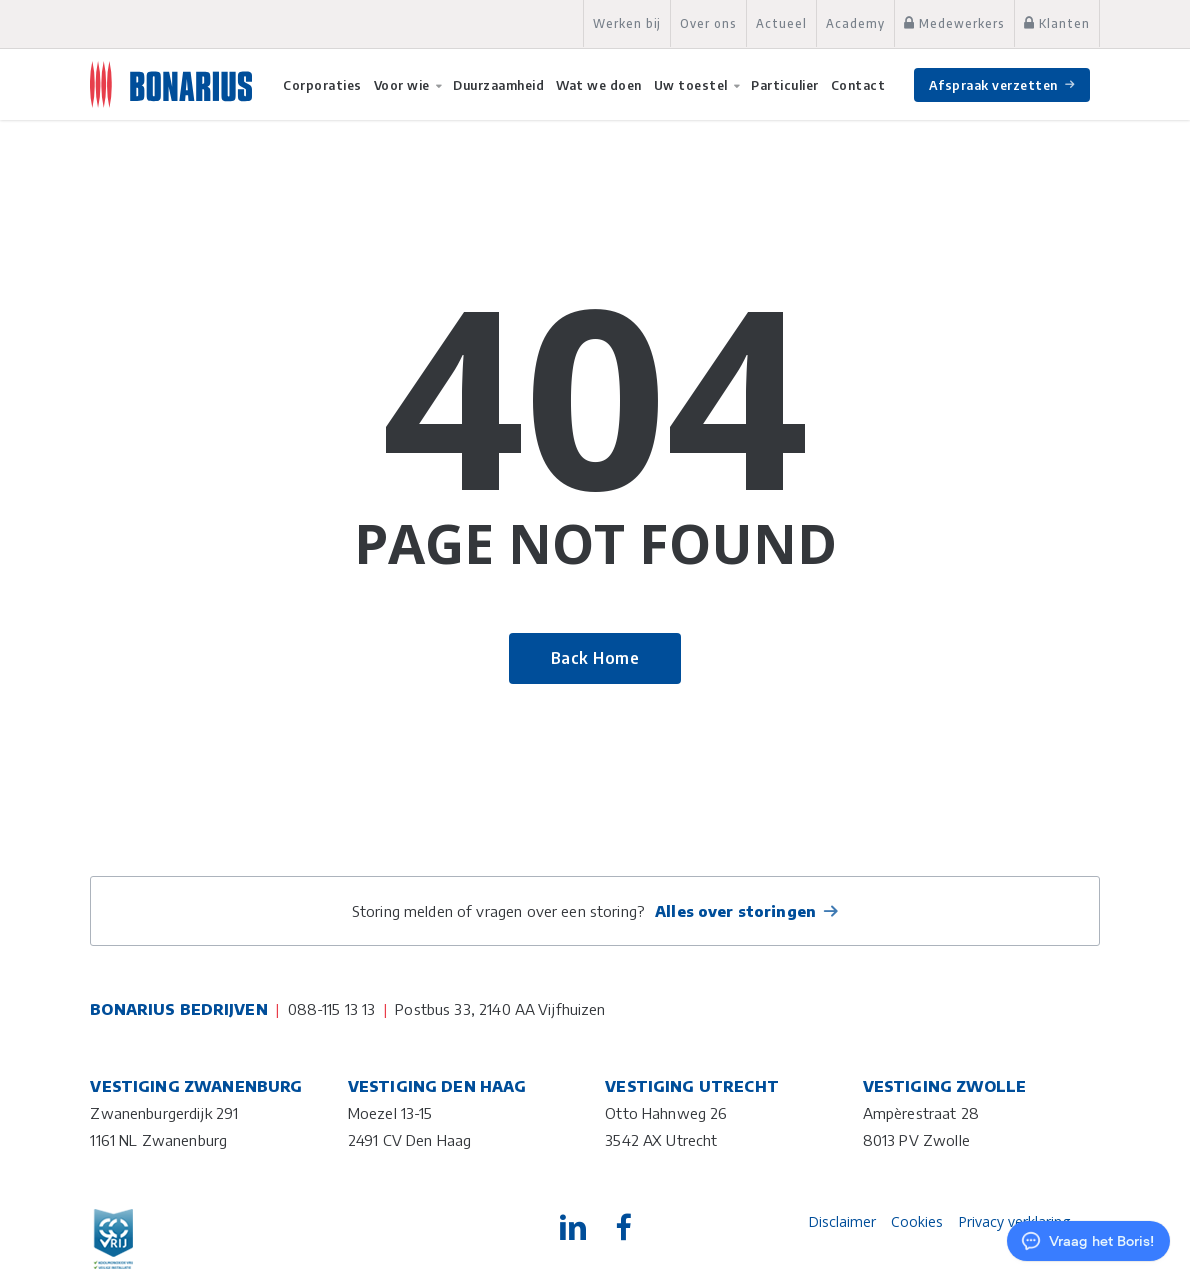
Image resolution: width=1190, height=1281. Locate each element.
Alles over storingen (735, 911)
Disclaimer (842, 1221)
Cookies (917, 1221)
